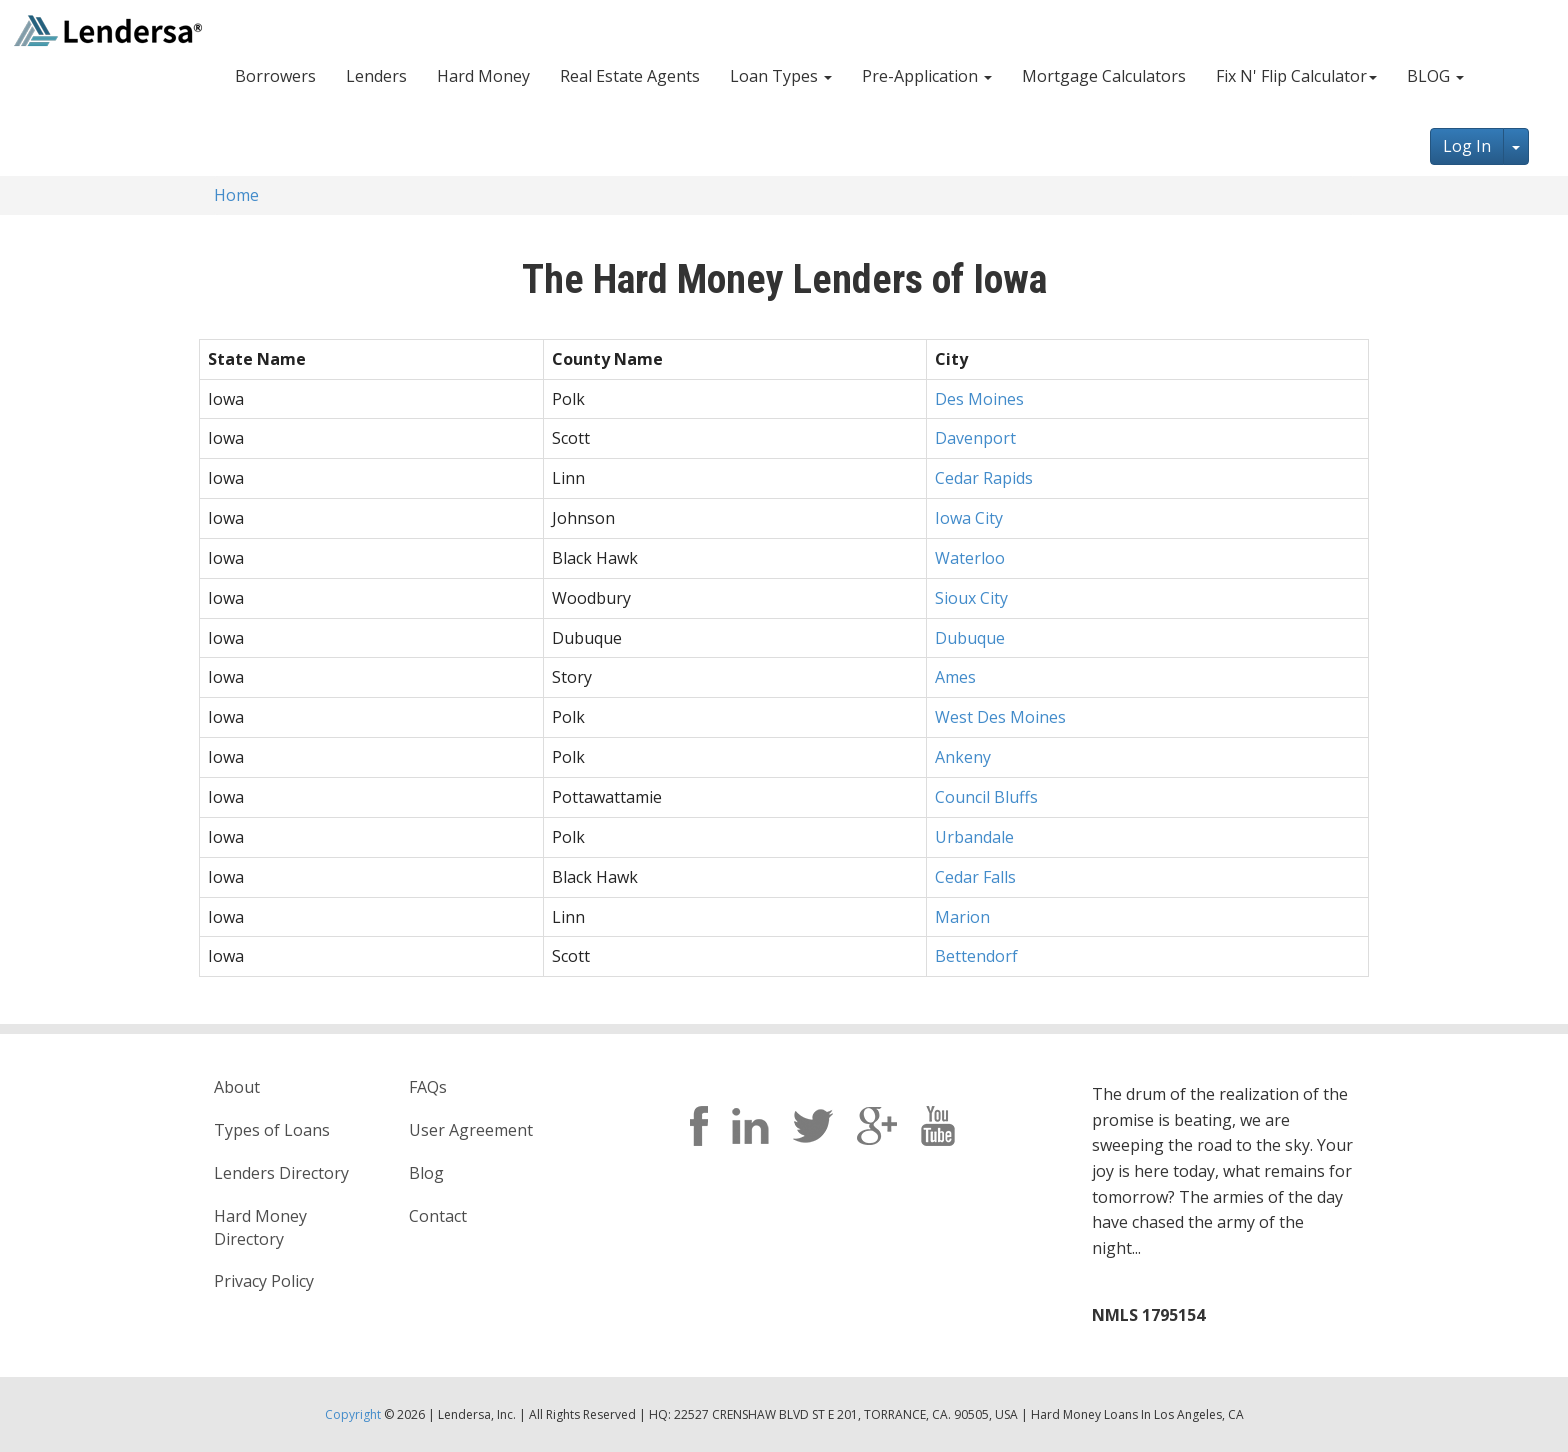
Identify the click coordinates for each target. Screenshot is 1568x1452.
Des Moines (979, 399)
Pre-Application (927, 76)
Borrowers (275, 76)
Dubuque (970, 638)
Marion (962, 917)
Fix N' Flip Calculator (1296, 76)
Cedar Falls (975, 877)
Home (236, 195)
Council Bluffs (986, 797)
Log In (1467, 146)
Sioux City (971, 598)
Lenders (376, 76)
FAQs (428, 1087)
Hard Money (483, 76)
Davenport (975, 438)
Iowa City (969, 518)
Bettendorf (976, 956)
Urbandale (974, 837)
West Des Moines (1000, 717)
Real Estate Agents (630, 76)
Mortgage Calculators (1104, 76)
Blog (426, 1173)
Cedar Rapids (984, 478)
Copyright (353, 1414)
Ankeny (963, 757)
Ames (955, 677)
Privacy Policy (264, 1281)
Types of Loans (272, 1130)
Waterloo (970, 558)
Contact (438, 1216)
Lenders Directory (281, 1173)
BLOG (1435, 76)
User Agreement (471, 1130)
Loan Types (781, 76)
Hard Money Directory (260, 1227)
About (237, 1087)
